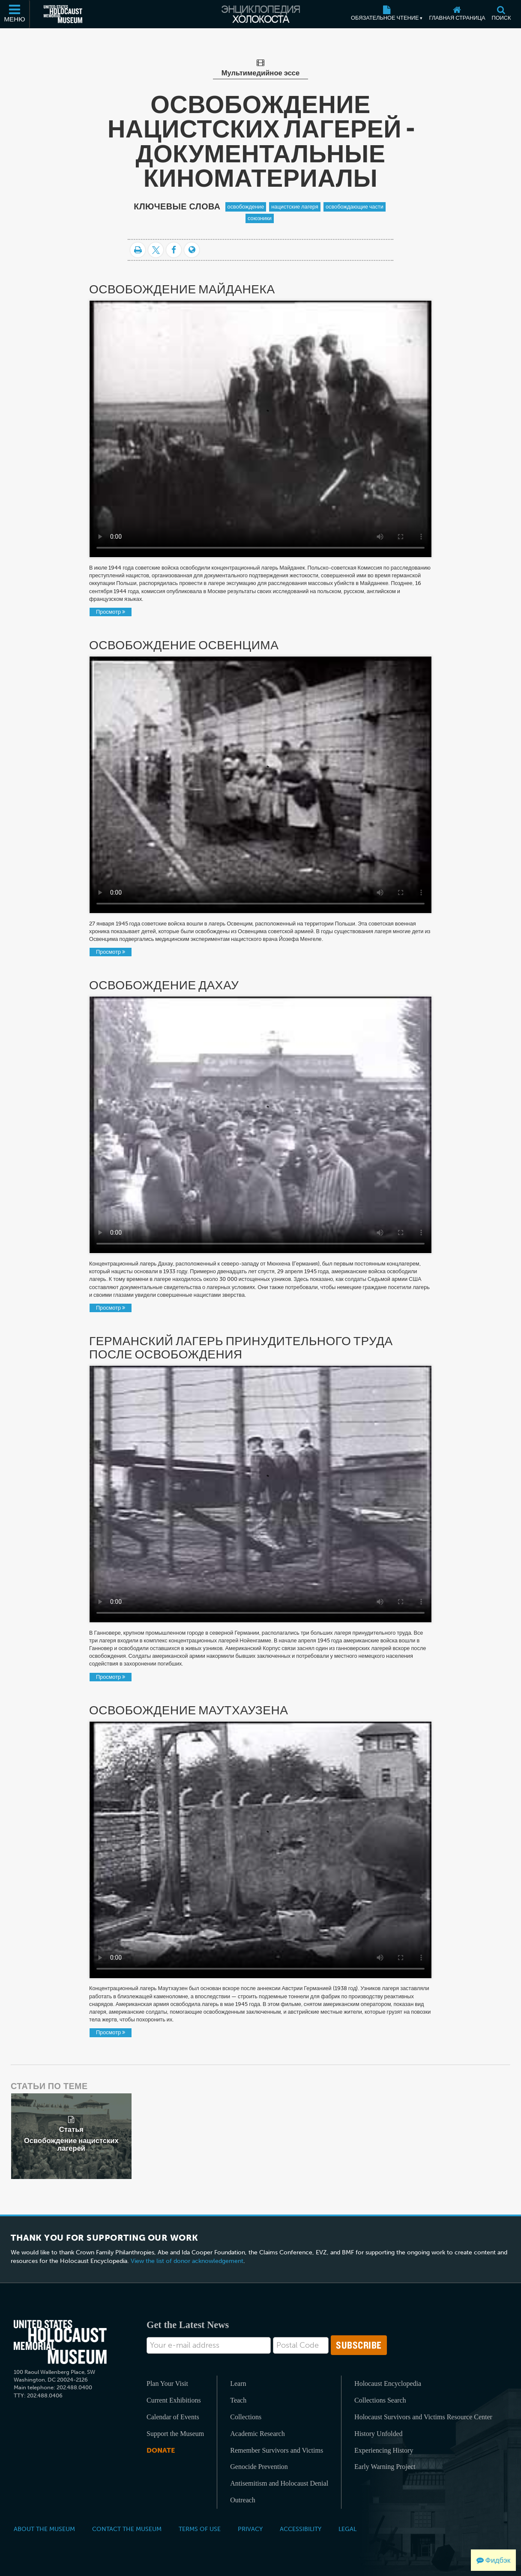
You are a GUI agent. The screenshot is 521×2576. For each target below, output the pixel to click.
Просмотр (110, 612)
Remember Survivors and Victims (276, 2450)
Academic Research (257, 2433)
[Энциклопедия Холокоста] (260, 14)
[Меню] (15, 14)
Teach (238, 2400)
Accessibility (300, 2529)
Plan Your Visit (167, 2383)
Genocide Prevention (259, 2466)
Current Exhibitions (174, 2400)
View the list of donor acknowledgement (187, 2261)
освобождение (246, 206)
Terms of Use (200, 2529)
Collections (245, 2417)
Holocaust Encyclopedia (387, 2383)
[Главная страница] (457, 14)
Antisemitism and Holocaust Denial (279, 2483)
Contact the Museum (127, 2529)
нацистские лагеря (294, 206)
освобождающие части (354, 206)
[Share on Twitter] (155, 249)
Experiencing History (383, 2450)
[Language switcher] (191, 249)
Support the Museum (175, 2433)
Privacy (250, 2529)
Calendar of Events (173, 2417)
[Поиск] (501, 14)
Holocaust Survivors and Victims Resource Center (423, 2417)
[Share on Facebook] (173, 249)
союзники (260, 218)
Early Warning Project (384, 2466)
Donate (161, 2450)
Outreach (242, 2500)
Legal (347, 2529)
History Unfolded (378, 2433)
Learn (238, 2383)
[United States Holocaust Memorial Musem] (60, 2342)
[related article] (71, 2136)
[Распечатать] (137, 249)
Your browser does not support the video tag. (260, 429)
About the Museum (44, 2529)
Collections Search (380, 2400)
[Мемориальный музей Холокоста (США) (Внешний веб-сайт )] (63, 14)
